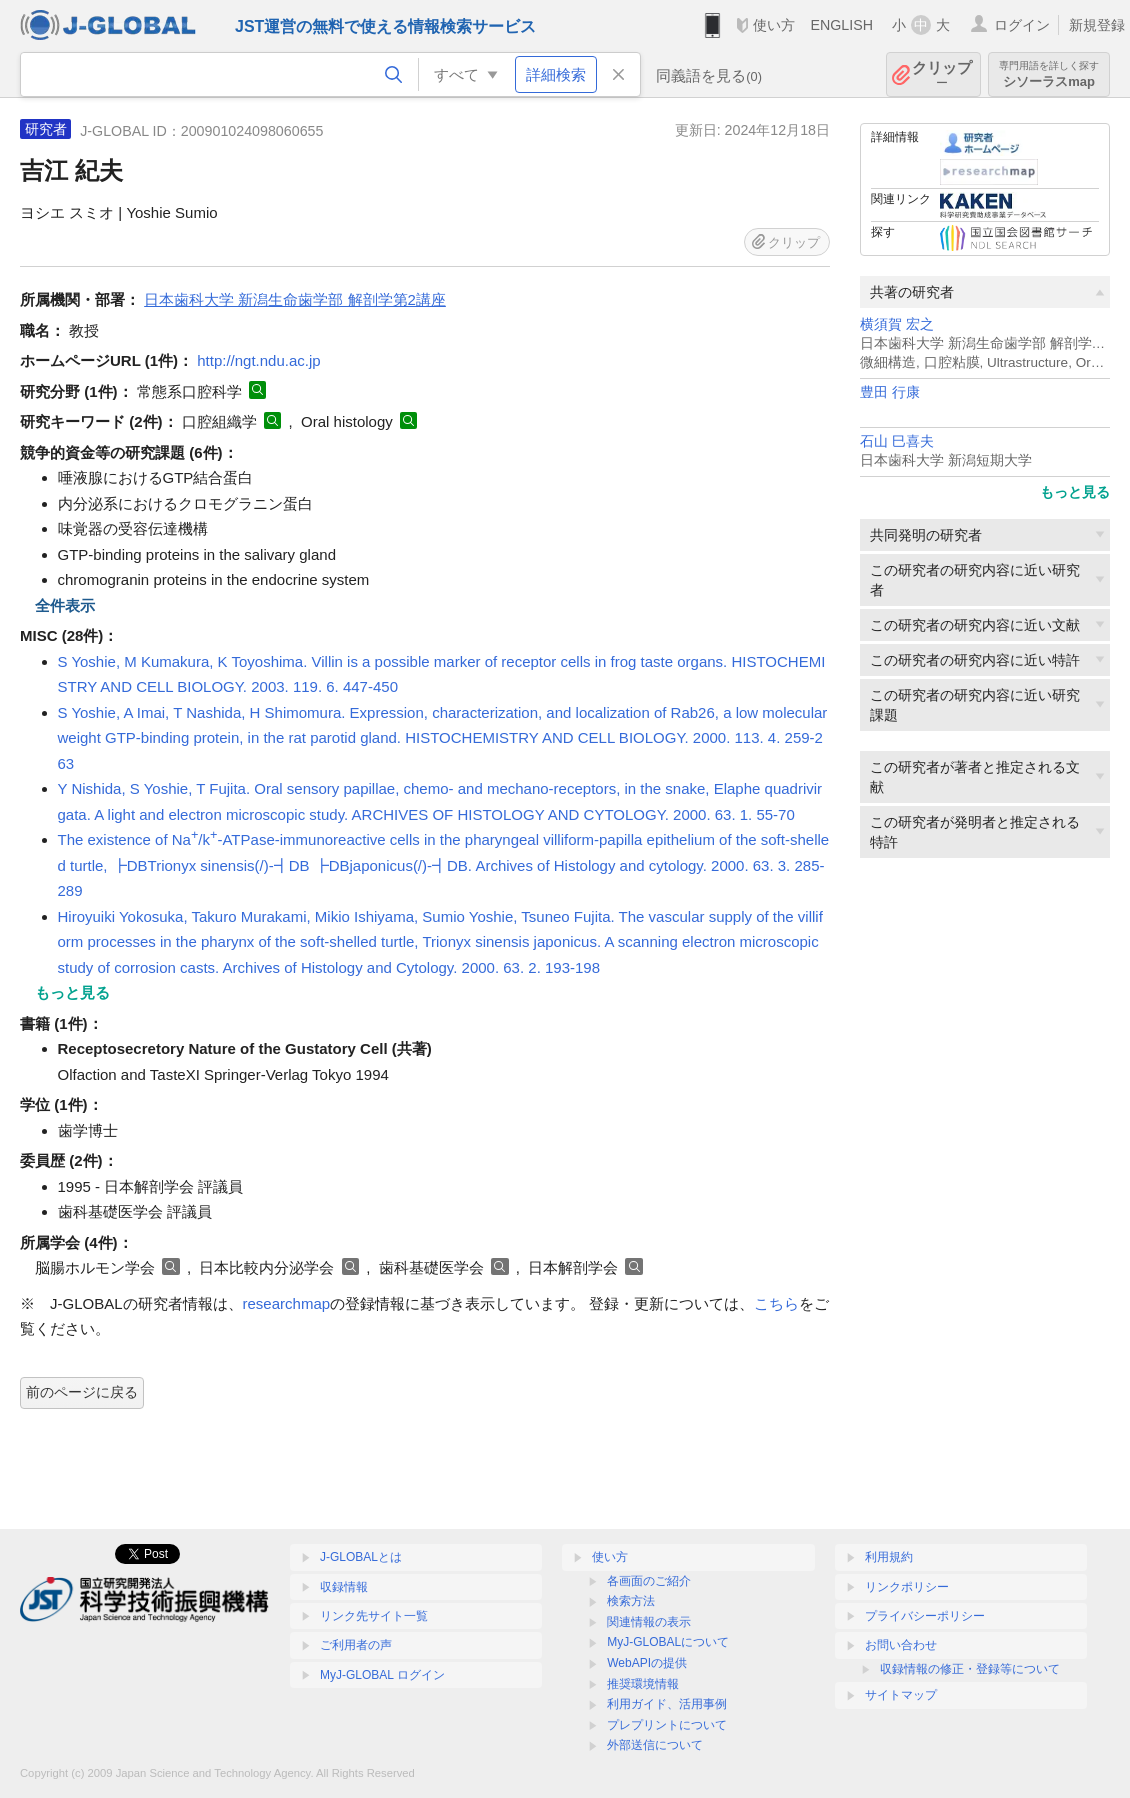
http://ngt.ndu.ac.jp (258, 360)
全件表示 (65, 605)
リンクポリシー (907, 1587)
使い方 (774, 25)
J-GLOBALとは (361, 1557)
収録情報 (344, 1587)
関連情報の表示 (649, 1622)
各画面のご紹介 (649, 1581)
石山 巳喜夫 (897, 441)
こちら (776, 1303)
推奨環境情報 (643, 1684)
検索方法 (631, 1601)
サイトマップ (901, 1695)
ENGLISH (841, 25)
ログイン (1022, 25)
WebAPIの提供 (647, 1663)
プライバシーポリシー (925, 1616)
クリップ (942, 74)
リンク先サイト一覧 (374, 1616)
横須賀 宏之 (897, 324)
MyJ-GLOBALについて (668, 1642)
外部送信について (655, 1745)
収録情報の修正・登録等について (970, 1669)
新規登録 (1097, 25)
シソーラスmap (1049, 74)
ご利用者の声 (356, 1645)
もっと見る (1075, 492)
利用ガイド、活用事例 (667, 1704)
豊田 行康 (890, 392)
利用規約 (889, 1557)
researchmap (287, 1303)
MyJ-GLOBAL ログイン (382, 1675)
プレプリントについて (667, 1725)
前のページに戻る (82, 1392)
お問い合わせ (901, 1645)
